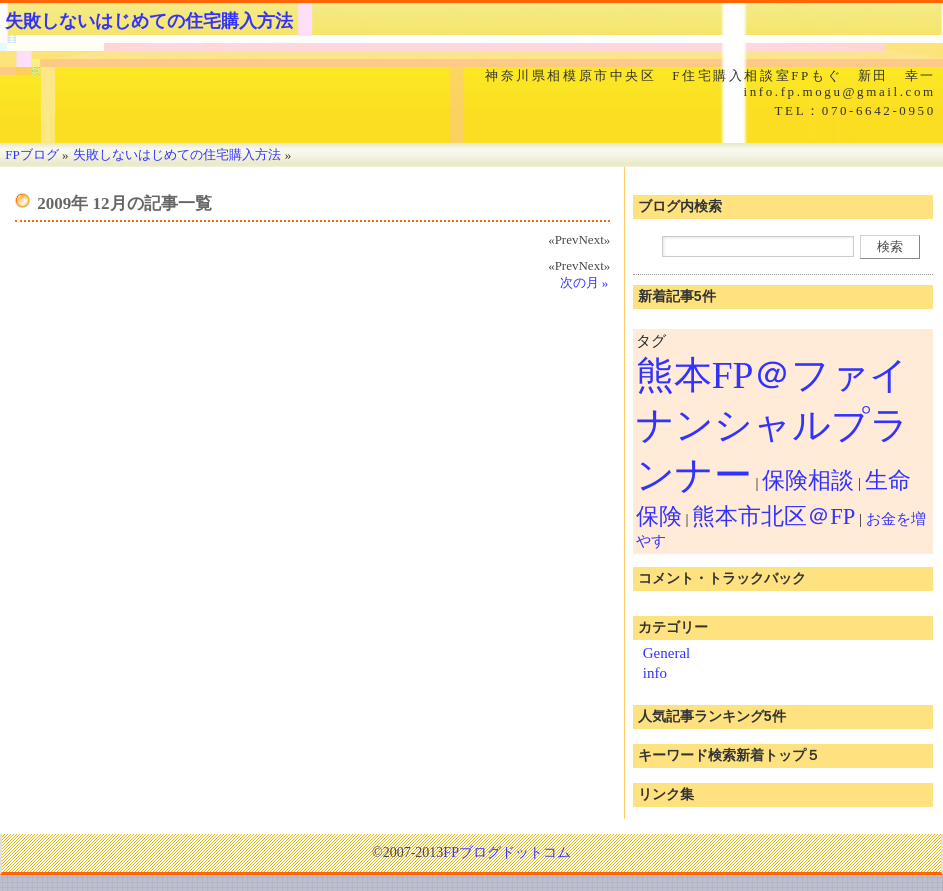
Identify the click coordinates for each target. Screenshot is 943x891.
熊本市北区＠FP (773, 516)
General (666, 653)
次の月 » (584, 282)
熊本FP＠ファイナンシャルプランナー (772, 425)
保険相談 (808, 480)
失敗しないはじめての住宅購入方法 (149, 21)
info (655, 673)
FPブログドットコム (507, 852)
